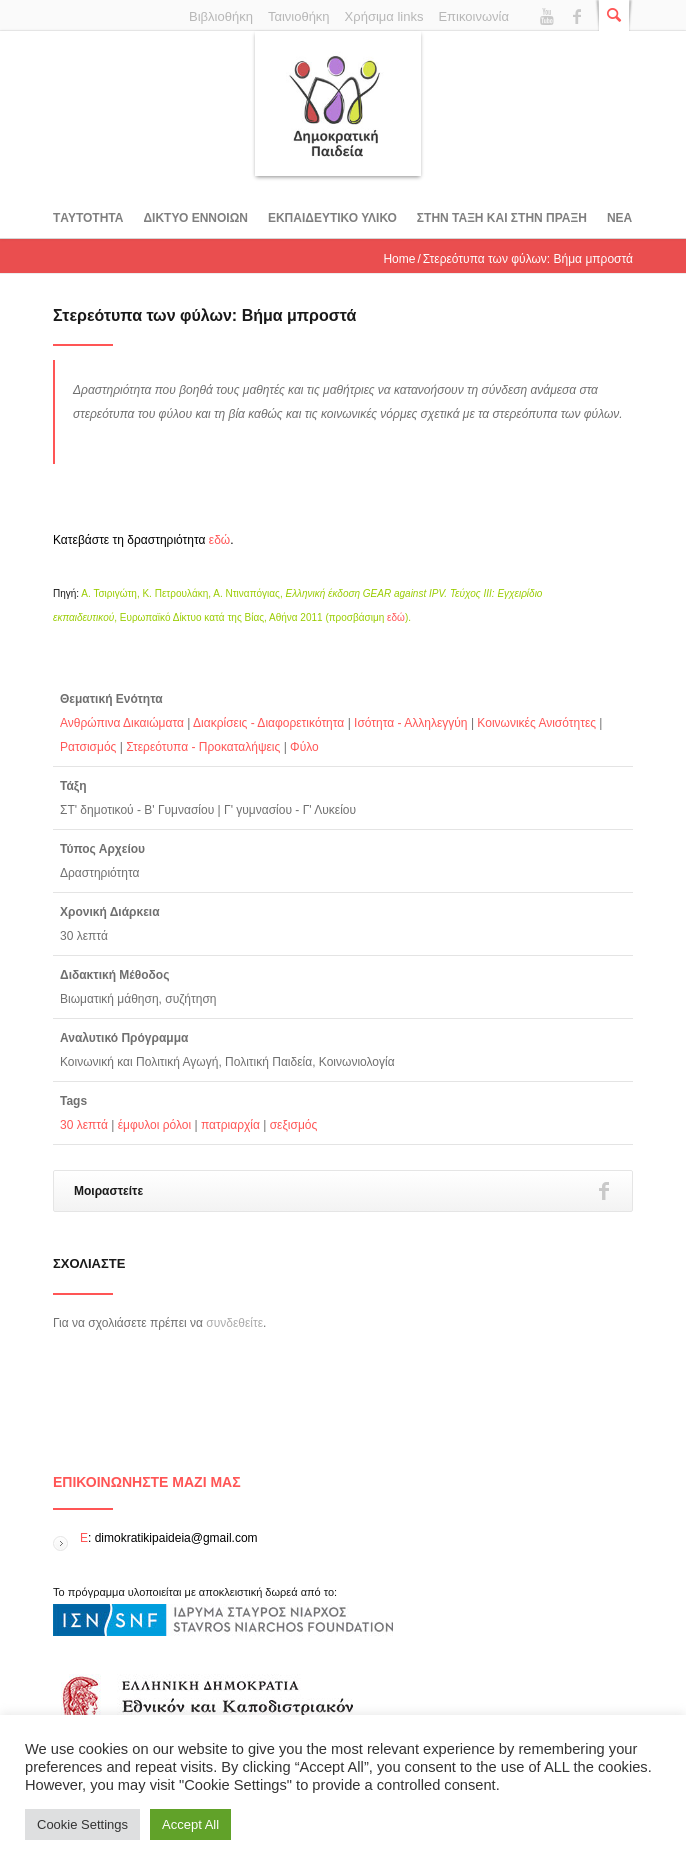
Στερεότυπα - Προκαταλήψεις (203, 747)
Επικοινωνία (473, 16)
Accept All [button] (190, 1824)
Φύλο (304, 747)
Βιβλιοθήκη (221, 16)
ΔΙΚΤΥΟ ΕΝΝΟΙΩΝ (195, 218)
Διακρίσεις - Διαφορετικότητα (268, 723)
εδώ (219, 540)
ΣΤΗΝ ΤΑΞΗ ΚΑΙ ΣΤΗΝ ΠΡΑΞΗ (502, 218)
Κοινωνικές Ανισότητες (536, 723)
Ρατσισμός (88, 747)
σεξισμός (294, 1125)
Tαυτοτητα (88, 218)
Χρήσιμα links (384, 16)
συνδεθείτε (234, 1323)
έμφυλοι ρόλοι (155, 1125)
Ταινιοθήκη (299, 16)
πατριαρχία (230, 1125)
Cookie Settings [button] (82, 1824)
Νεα (619, 218)
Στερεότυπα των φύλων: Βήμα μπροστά (204, 315)
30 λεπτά (84, 1125)
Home (399, 259)
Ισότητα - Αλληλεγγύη (410, 723)
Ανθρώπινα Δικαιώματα (122, 723)
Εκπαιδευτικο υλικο (332, 218)
